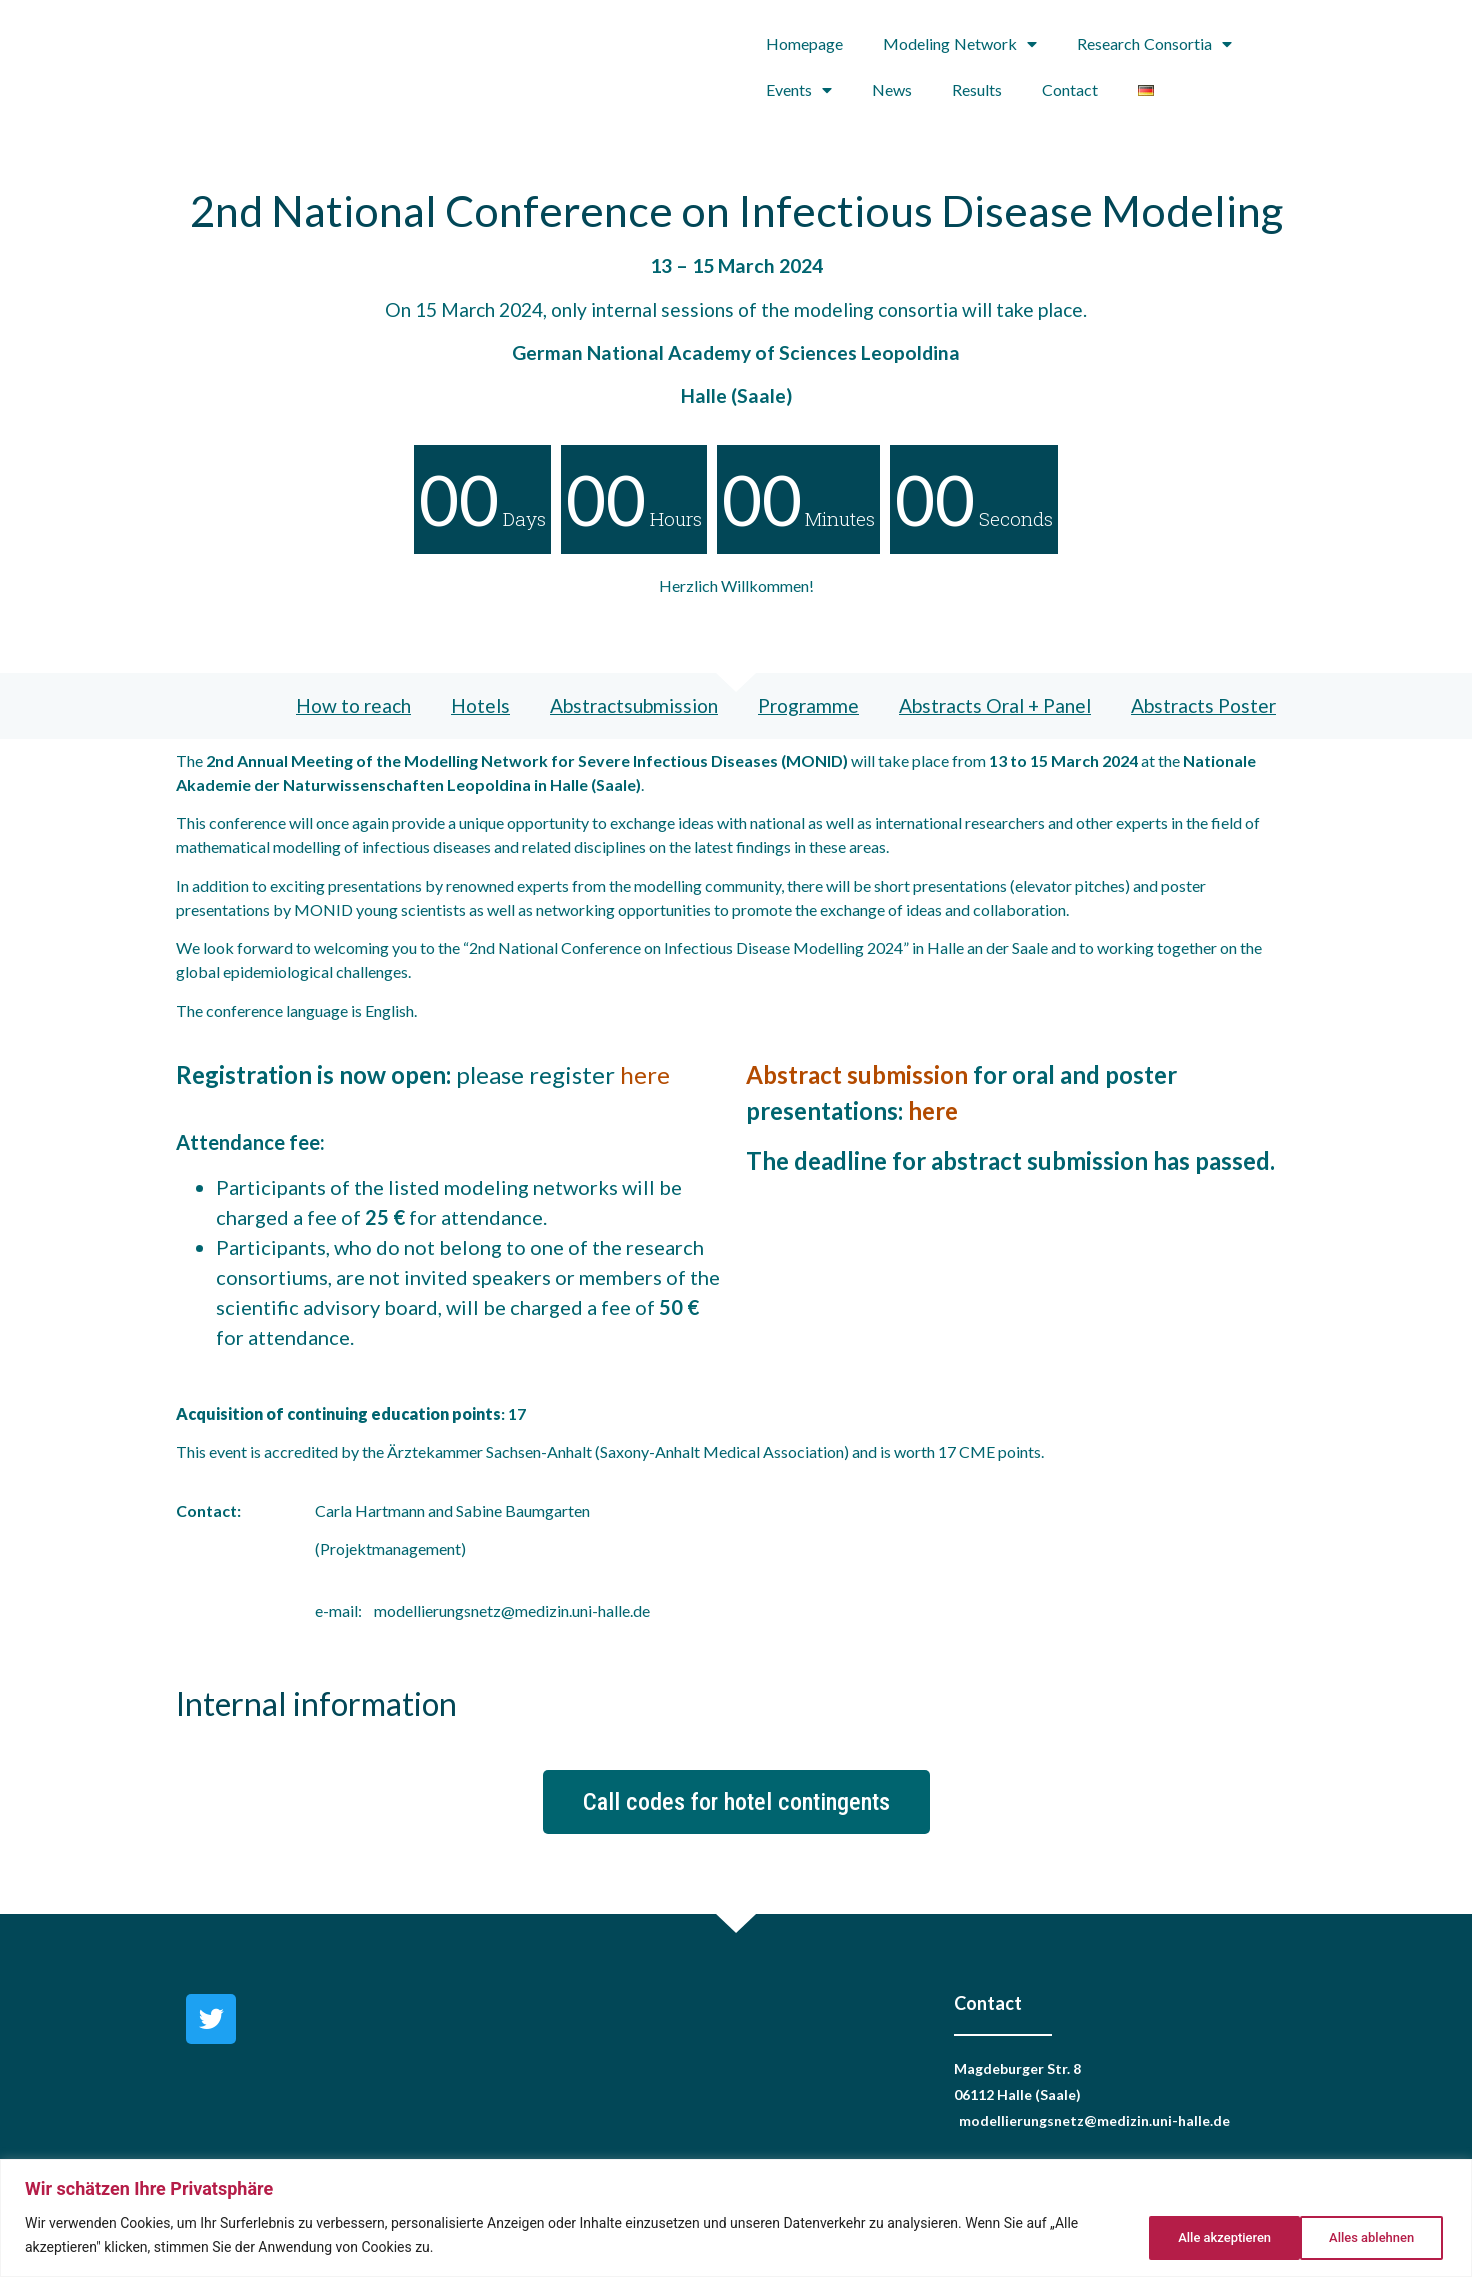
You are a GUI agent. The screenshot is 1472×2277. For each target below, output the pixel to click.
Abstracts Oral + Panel (995, 705)
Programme (808, 705)
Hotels (480, 705)
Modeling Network (960, 44)
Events (799, 90)
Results (977, 89)
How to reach (353, 705)
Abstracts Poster (1203, 705)
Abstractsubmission (634, 705)
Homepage (804, 43)
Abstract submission (857, 1074)
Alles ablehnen (1206, 2236)
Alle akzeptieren (1368, 2236)
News (892, 89)
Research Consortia (1154, 44)
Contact (1070, 89)
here (645, 1074)
